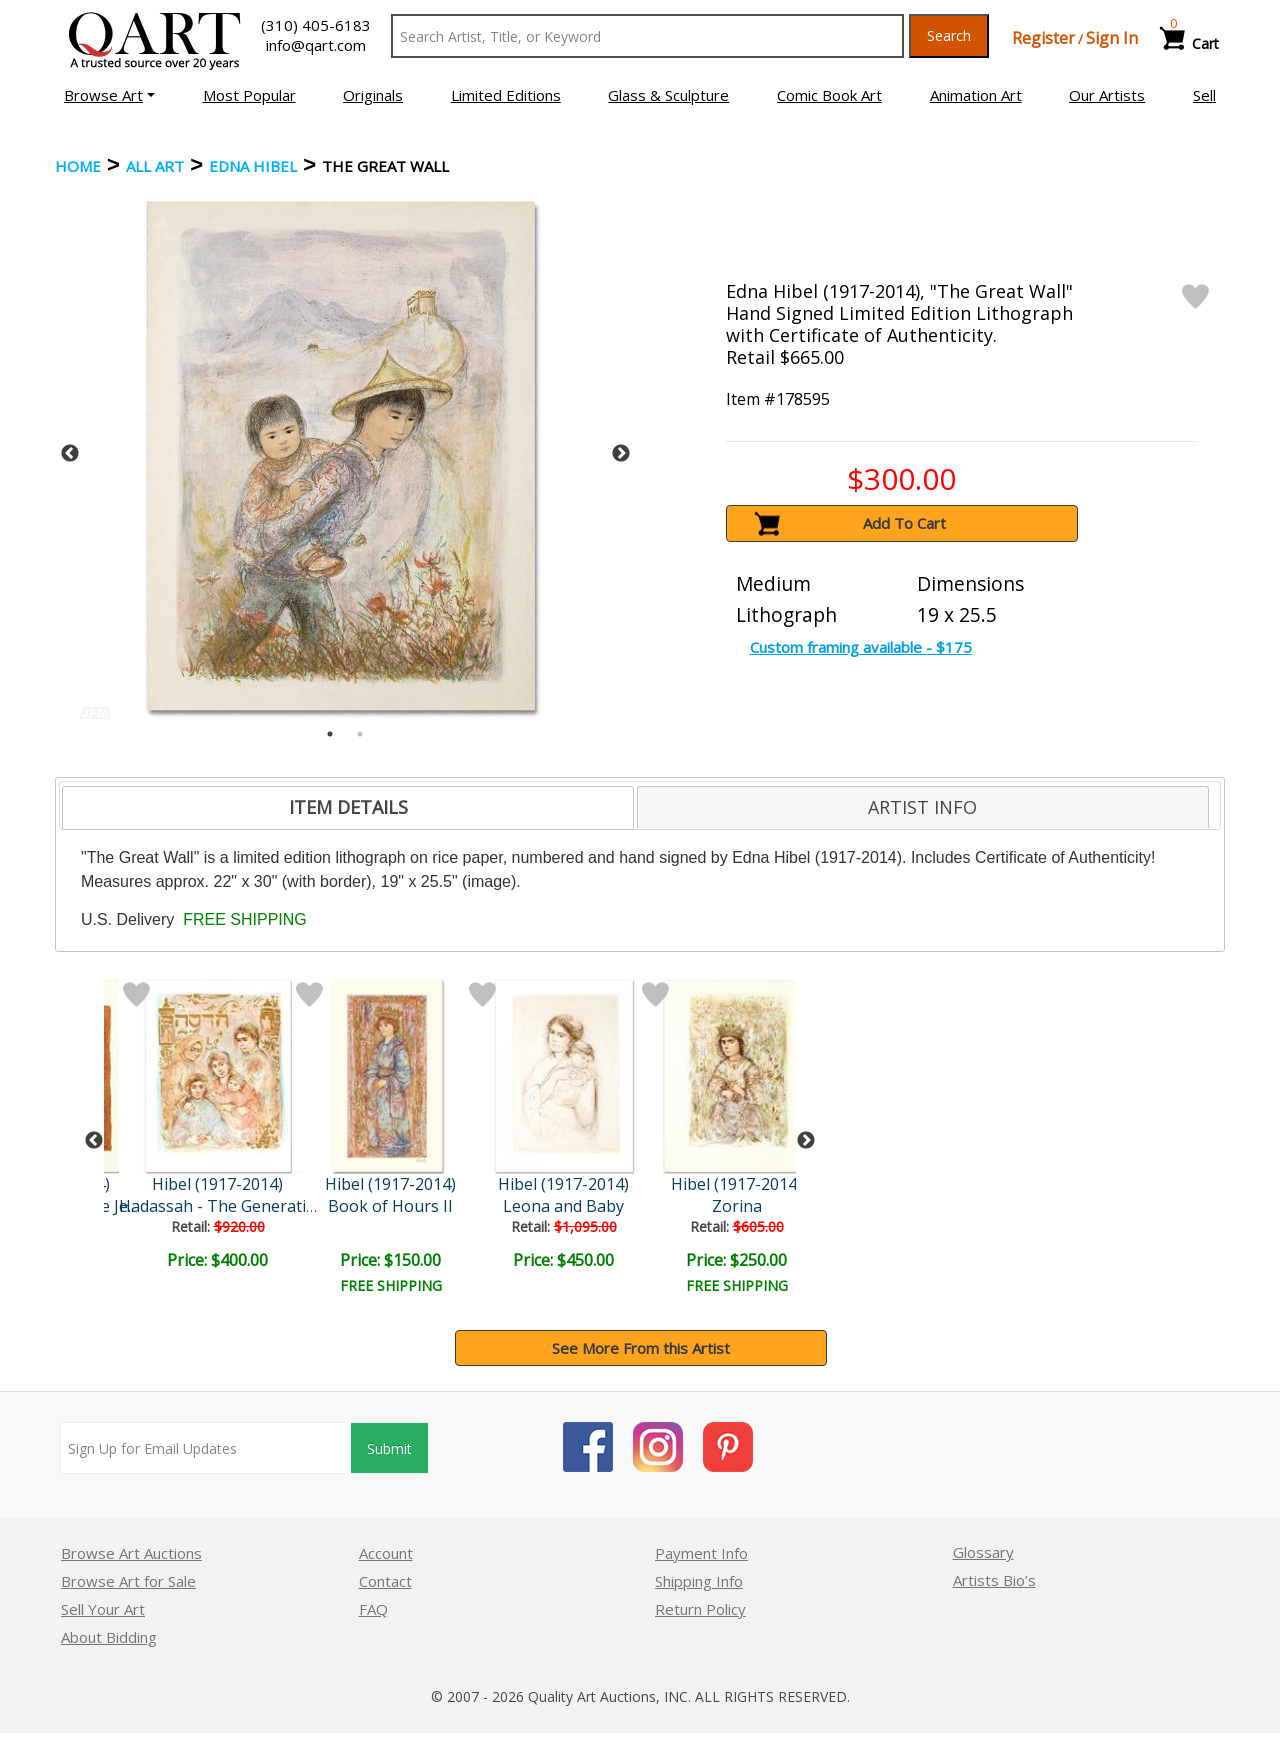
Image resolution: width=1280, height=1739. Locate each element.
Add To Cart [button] (904, 523)
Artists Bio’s (994, 1580)
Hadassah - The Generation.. (225, 1206)
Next (621, 454)
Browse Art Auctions (131, 1553)
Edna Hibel (253, 166)
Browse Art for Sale (128, 1581)
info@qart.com (316, 45)
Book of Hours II (390, 1206)
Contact (385, 1581)
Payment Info (701, 1553)
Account (386, 1553)
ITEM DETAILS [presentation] (348, 807)
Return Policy (700, 1609)
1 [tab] (330, 734)
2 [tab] (360, 734)
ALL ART (155, 166)
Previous (70, 454)
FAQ (373, 1609)
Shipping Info (699, 1581)
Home (78, 166)
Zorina (737, 1206)
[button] (109, 95)
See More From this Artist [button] (641, 1348)
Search (949, 35)
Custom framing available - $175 (861, 647)
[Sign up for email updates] (206, 1448)
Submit (389, 1448)
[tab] (348, 808)
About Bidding (109, 1637)
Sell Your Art (103, 1609)
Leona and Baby (563, 1206)
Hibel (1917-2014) (217, 1184)
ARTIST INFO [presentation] (922, 807)
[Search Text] (647, 36)
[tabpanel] (345, 453)
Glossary (983, 1552)
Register (1043, 38)
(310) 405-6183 (316, 25)
